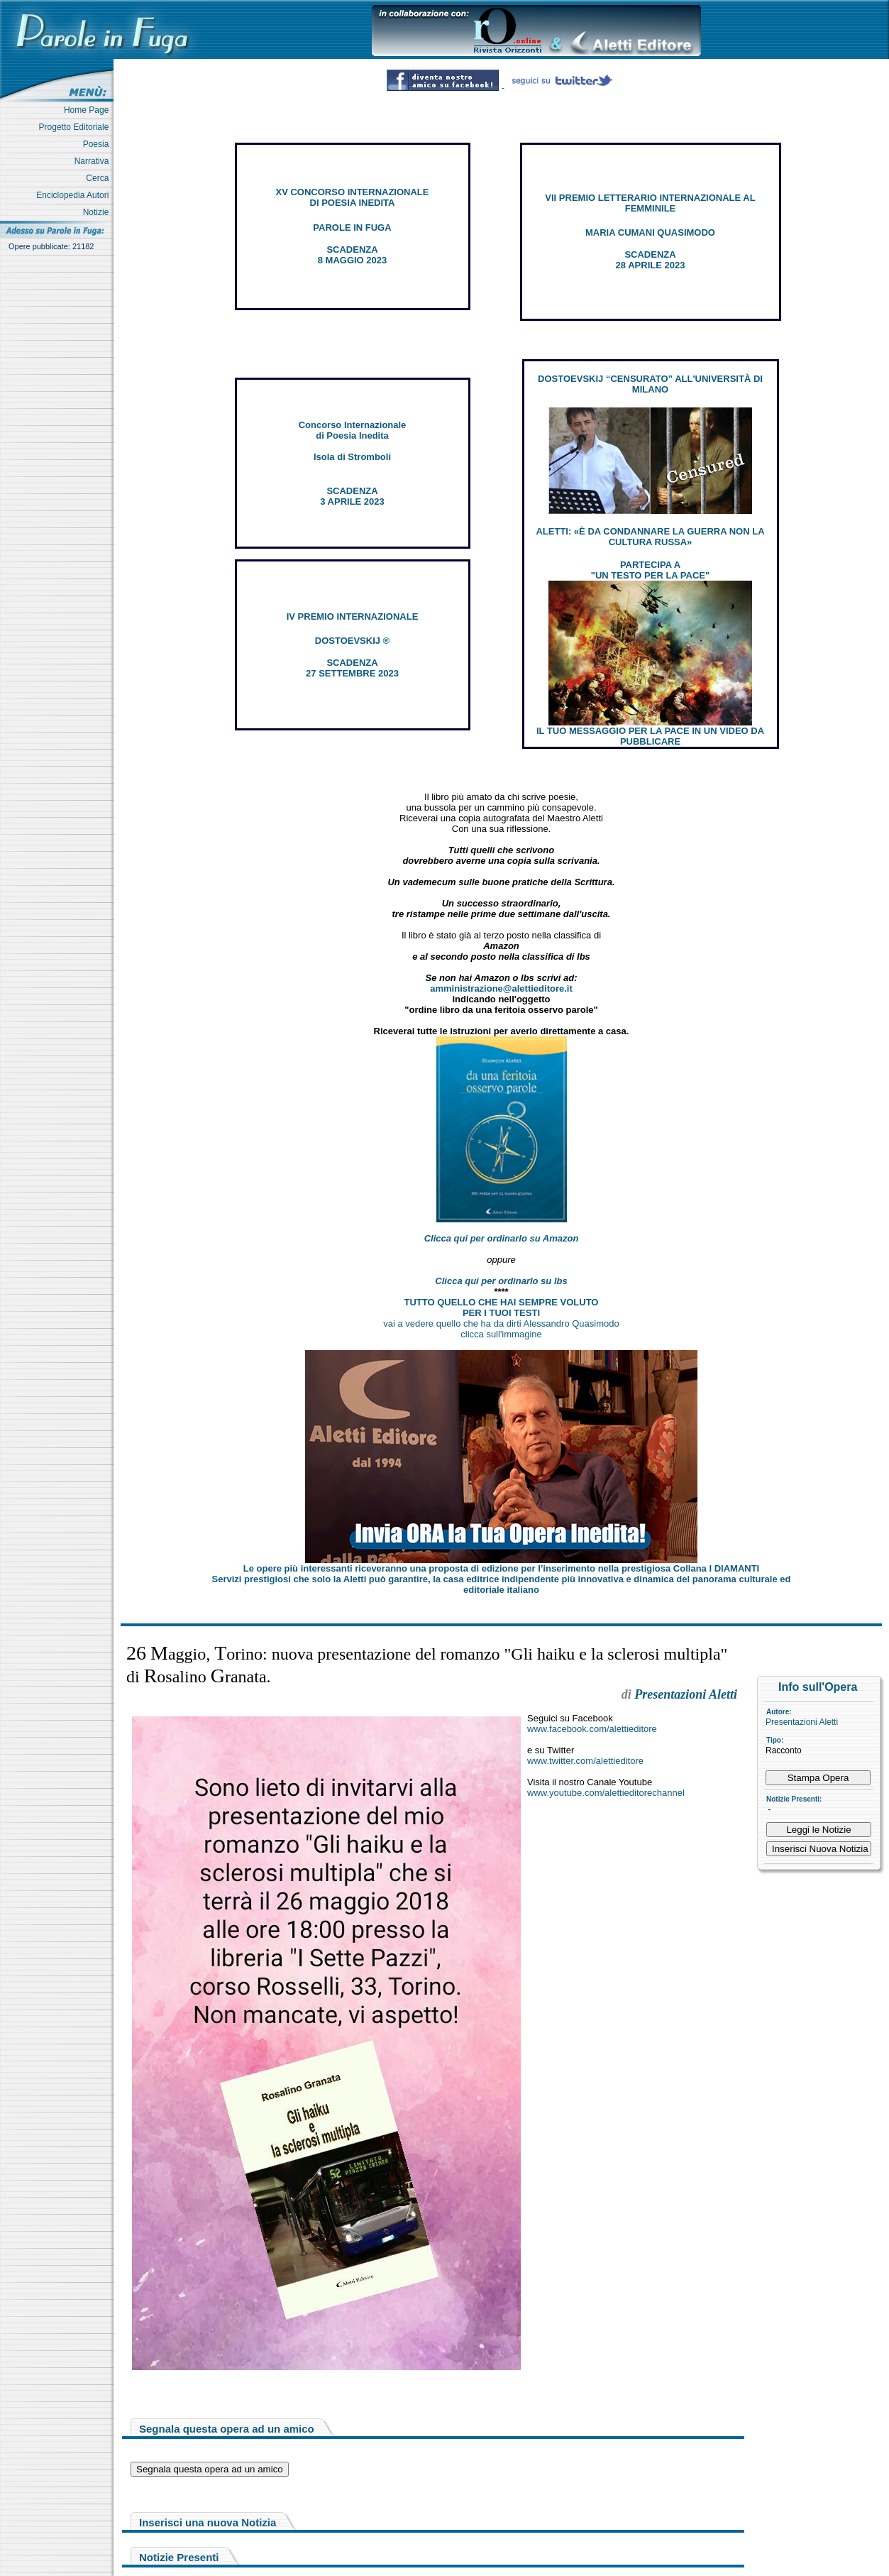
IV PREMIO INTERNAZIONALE (353, 616)
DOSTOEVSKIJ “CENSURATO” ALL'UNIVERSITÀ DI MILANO (650, 384)
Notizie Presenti (179, 2557)
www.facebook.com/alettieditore (592, 1728)
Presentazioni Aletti (802, 1722)
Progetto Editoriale (76, 127)
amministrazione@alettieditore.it (501, 988)
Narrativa (94, 161)
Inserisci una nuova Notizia (207, 2522)
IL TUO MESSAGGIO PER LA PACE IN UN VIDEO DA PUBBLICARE (650, 736)
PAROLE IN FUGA (352, 227)
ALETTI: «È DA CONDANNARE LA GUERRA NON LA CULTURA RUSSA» (650, 536)
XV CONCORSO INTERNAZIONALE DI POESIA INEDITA (352, 197)
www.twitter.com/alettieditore (585, 1760)
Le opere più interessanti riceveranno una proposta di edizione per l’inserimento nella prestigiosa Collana (501, 1568)
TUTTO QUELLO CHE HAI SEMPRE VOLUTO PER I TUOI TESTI (501, 1307)
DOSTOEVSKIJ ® (352, 640)
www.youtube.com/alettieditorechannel (606, 1792)
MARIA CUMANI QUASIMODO (650, 232)
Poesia (98, 144)
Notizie (98, 212)
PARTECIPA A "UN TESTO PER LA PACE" (650, 570)
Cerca (100, 178)
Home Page (89, 110)
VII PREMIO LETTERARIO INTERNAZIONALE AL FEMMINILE (650, 203)
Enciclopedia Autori (75, 195)
